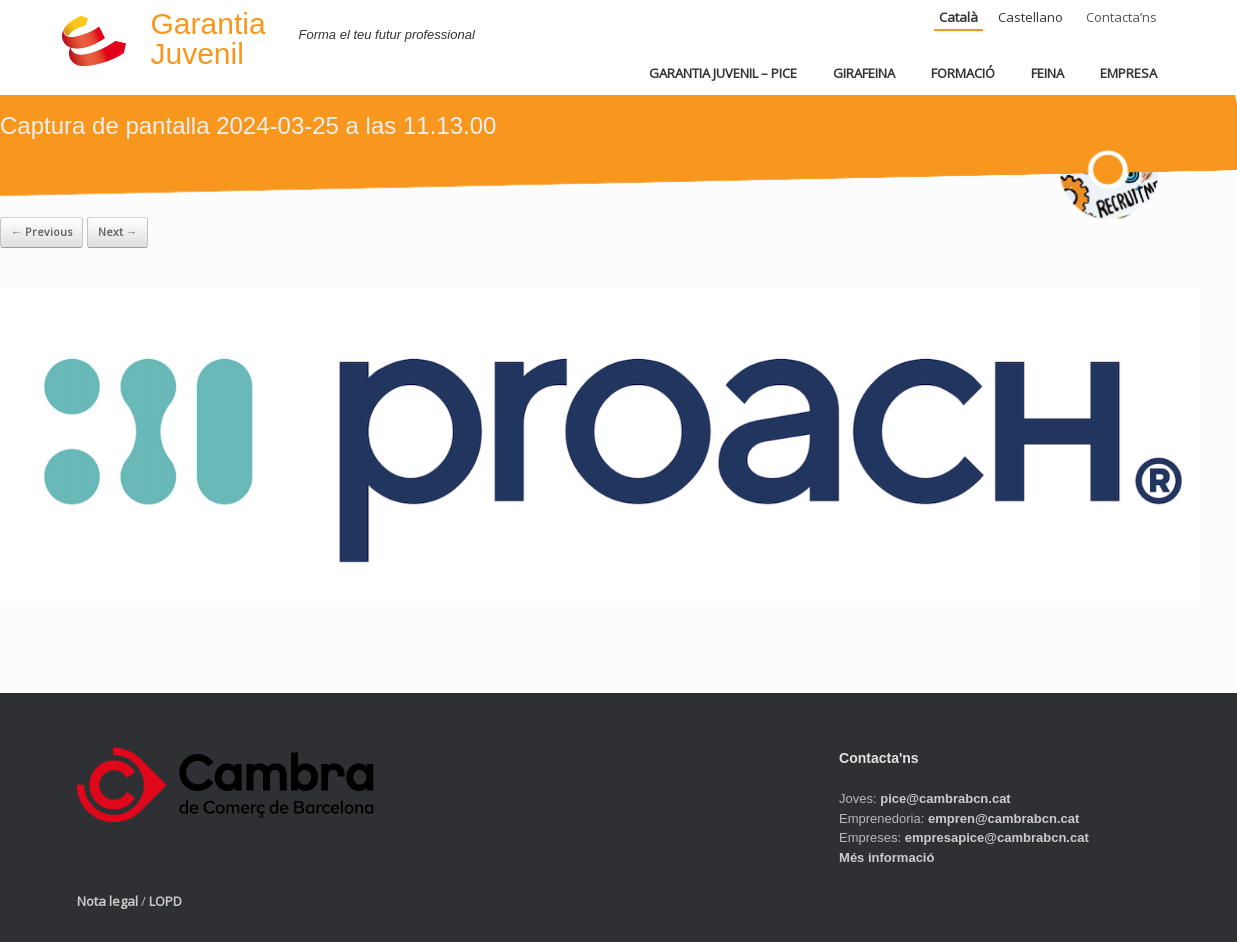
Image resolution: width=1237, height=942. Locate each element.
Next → (117, 231)
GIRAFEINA (864, 73)
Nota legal (107, 901)
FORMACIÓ (963, 73)
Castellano (1030, 17)
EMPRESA (1128, 73)
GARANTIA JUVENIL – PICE (723, 73)
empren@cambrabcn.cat (1003, 818)
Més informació (886, 857)
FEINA (1047, 73)
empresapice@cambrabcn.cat (997, 837)
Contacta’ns (1121, 17)
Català (958, 17)
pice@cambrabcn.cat (945, 798)
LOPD (165, 901)
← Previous (41, 231)
